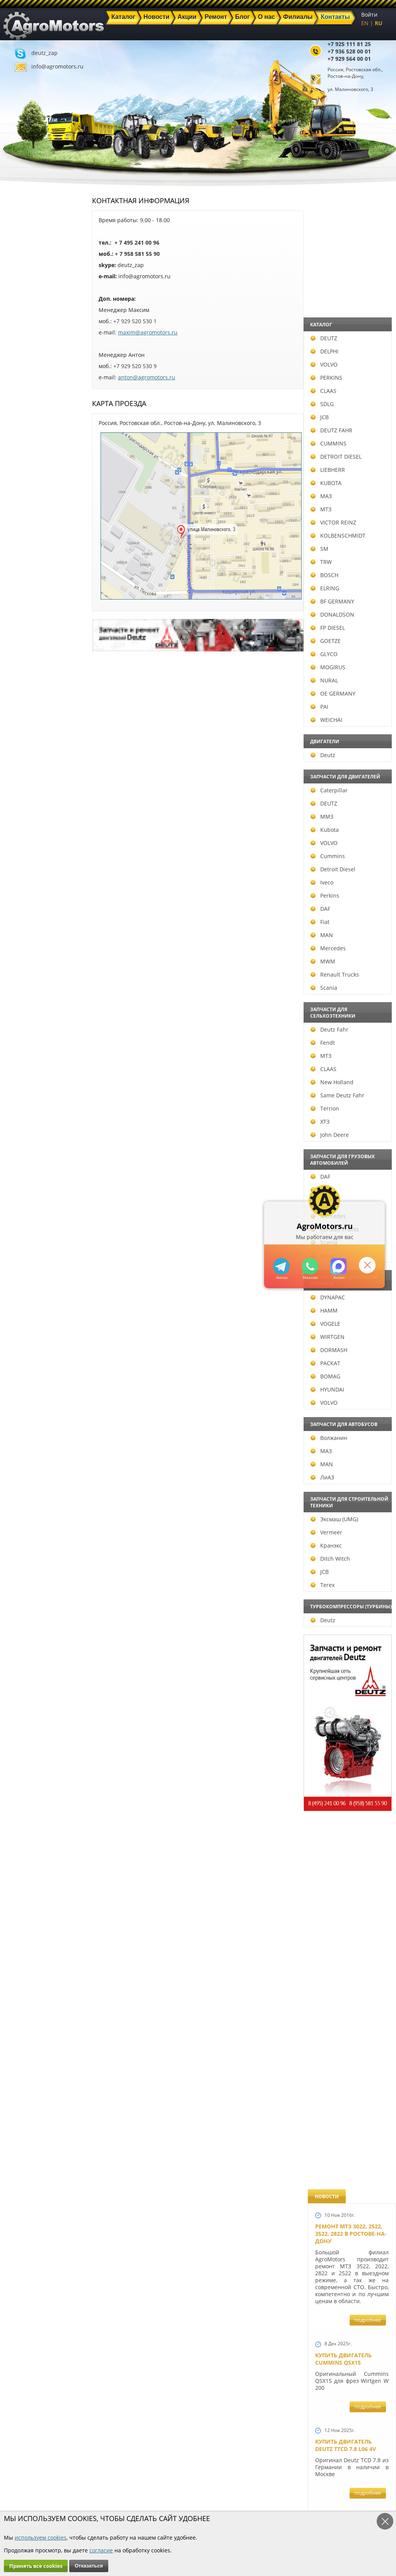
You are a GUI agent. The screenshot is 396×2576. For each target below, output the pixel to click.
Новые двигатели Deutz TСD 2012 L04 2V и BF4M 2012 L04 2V (349, 1290)
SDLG (18, 404)
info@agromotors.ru (57, 66)
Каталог (152, 2481)
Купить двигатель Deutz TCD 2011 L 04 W (346, 2028)
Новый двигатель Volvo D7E (343, 854)
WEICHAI (23, 719)
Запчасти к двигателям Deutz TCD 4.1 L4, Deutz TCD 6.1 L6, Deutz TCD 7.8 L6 (349, 1460)
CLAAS (20, 390)
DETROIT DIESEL (32, 456)
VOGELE (22, 1323)
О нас (99, 2508)
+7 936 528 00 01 (349, 51)
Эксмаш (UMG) (31, 1519)
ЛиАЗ (19, 1477)
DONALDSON (29, 614)
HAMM (20, 1310)
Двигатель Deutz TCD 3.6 (351, 2103)
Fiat (16, 922)
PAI (16, 706)
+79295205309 (281, 1266)
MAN (18, 935)
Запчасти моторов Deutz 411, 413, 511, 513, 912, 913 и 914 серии (348, 1894)
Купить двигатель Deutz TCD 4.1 (343, 695)
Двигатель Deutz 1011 (348, 2175)
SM (16, 548)
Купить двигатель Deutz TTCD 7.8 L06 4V (345, 449)
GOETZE (22, 640)
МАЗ (17, 496)
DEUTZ (20, 338)
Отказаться (89, 2566)
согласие (101, 2550)
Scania (20, 987)
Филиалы (155, 2508)
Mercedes (24, 948)
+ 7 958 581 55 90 (137, 253)
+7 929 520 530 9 (135, 366)
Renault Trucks (31, 974)
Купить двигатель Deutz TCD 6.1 (343, 536)
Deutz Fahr (26, 1029)
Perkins (21, 895)
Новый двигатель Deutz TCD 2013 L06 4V (346, 1114)
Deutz (19, 755)
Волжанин (25, 1437)
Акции (151, 2490)
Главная (103, 2481)
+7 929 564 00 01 (349, 58)
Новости (103, 2490)
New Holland (28, 1082)
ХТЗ (16, 1121)
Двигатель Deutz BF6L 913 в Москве (348, 774)
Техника (153, 2499)
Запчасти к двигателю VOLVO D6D (351, 1582)
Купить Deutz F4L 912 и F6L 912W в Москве (349, 615)
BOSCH (21, 575)
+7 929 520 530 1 (135, 321)
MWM (19, 961)
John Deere (26, 1134)
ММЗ (18, 816)
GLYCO (20, 654)
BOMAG (22, 1376)
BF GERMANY (29, 601)
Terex (19, 1585)
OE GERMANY (29, 693)
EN (365, 23)
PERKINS (23, 377)
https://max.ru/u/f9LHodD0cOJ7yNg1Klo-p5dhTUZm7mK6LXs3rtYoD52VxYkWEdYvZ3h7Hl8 (338, 1266)
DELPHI (21, 351)
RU (378, 23)
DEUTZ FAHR (28, 430)
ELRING (21, 588)
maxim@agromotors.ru (148, 332)
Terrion (21, 1108)
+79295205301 (310, 1266)
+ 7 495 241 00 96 (136, 242)
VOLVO (20, 364)
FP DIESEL (24, 627)
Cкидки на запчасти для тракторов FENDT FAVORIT (348, 2262)
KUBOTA (22, 483)
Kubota (21, 829)
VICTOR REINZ (30, 522)
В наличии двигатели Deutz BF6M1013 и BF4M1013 (350, 937)
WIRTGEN (24, 1336)
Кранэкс (22, 1545)
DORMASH (25, 1350)
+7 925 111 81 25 (349, 44)
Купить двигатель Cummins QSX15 (343, 363)
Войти (369, 14)
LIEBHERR (24, 469)
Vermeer (23, 1532)
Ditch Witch (26, 1558)
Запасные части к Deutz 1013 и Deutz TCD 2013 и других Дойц (349, 1787)
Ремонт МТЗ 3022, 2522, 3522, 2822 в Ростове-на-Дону (351, 238)
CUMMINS (25, 443)
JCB (16, 417)
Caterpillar (25, 790)
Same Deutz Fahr (34, 1095)
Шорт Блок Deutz (341, 1189)
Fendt (19, 1042)
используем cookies (41, 2537)
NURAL (20, 680)
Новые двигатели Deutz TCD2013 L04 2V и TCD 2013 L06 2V (348, 1031)
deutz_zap (44, 53)
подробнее (367, 324)
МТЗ (17, 509)
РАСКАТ (22, 1363)
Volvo (18, 1255)
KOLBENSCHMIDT (34, 535)
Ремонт (102, 2499)
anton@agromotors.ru (146, 377)
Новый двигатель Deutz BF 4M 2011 (343, 1373)
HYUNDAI (24, 1389)
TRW (17, 562)
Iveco (18, 882)
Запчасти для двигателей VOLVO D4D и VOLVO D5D (350, 1679)
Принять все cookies (35, 2565)
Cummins (24, 856)
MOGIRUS (24, 667)
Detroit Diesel (29, 869)
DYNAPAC (24, 1297)
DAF (17, 908)
